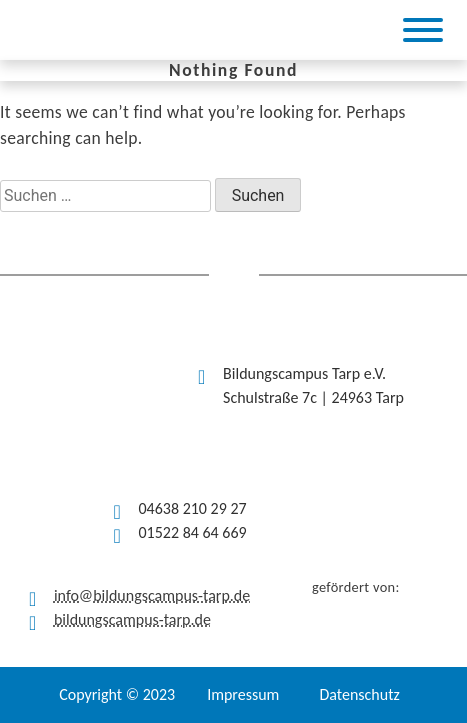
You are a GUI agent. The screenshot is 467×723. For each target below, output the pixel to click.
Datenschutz (359, 694)
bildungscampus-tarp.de (132, 619)
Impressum (243, 694)
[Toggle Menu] (423, 30)
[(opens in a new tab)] (202, 30)
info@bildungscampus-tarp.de (152, 595)
